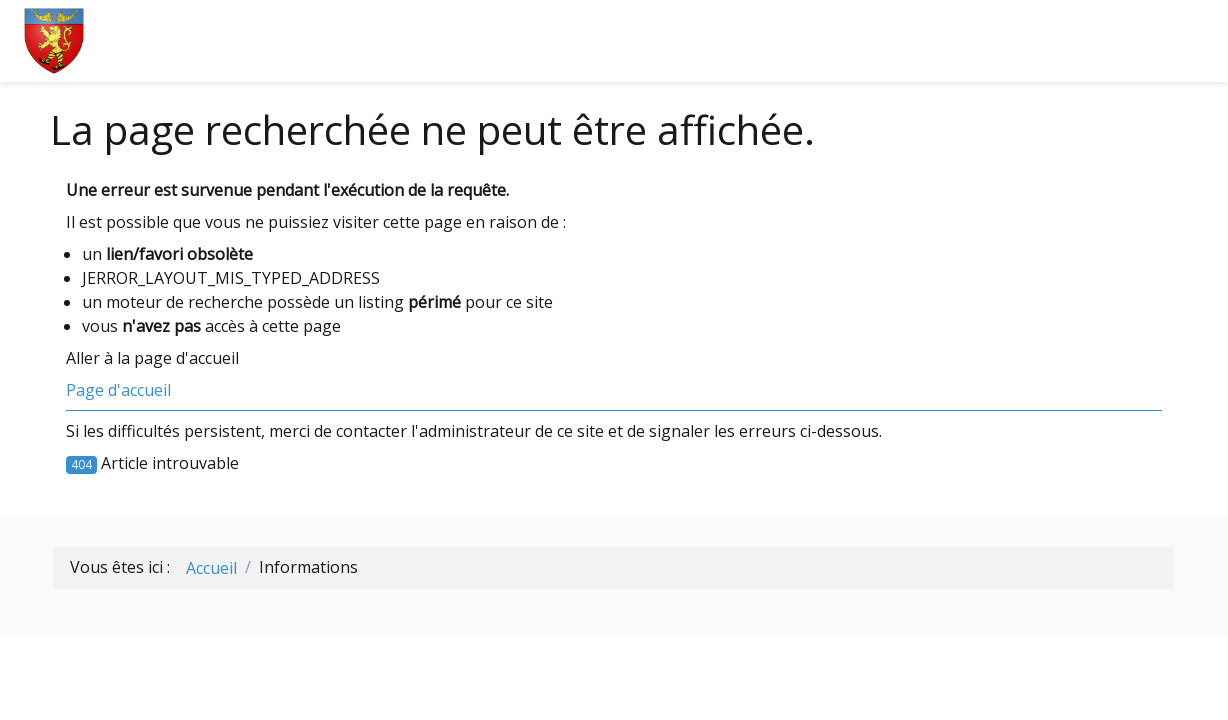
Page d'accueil (118, 390)
